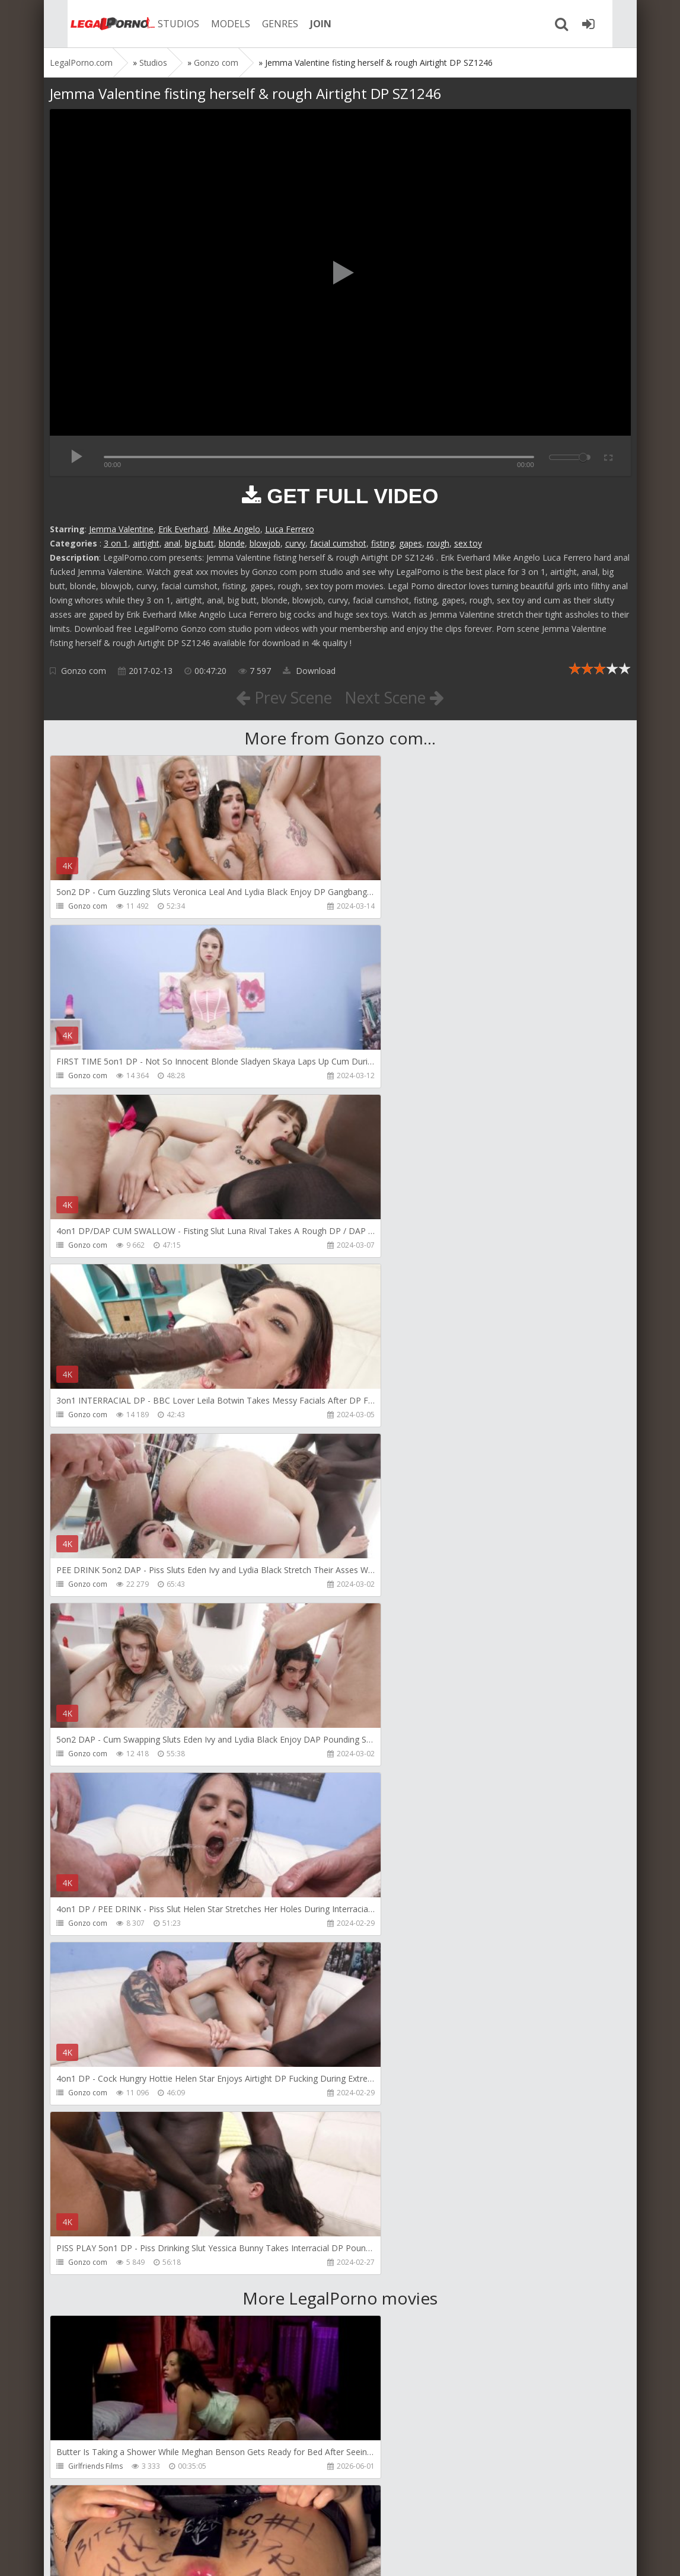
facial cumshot (338, 543)
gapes (410, 543)
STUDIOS (159, 23)
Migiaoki (82, 1957)
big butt (199, 543)
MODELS (211, 23)
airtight (146, 543)
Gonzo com (83, 670)
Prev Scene (280, 697)
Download (309, 670)
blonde (232, 543)
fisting (382, 543)
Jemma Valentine (121, 529)
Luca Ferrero (289, 529)
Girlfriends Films (95, 1788)
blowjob (265, 543)
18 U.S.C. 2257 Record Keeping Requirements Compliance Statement (427, 2555)
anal (172, 543)
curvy (295, 543)
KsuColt (81, 2466)
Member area (133, 2520)
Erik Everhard (183, 529)
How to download (218, 2520)
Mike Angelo (236, 529)
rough (438, 543)
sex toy (468, 543)
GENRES (261, 23)
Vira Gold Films (387, 2127)
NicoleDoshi (88, 2127)
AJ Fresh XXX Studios (102, 2296)
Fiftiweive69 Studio (393, 1788)
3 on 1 (116, 543)
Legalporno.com (91, 23)
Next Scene (398, 697)
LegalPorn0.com (137, 2555)
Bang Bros (379, 1957)
